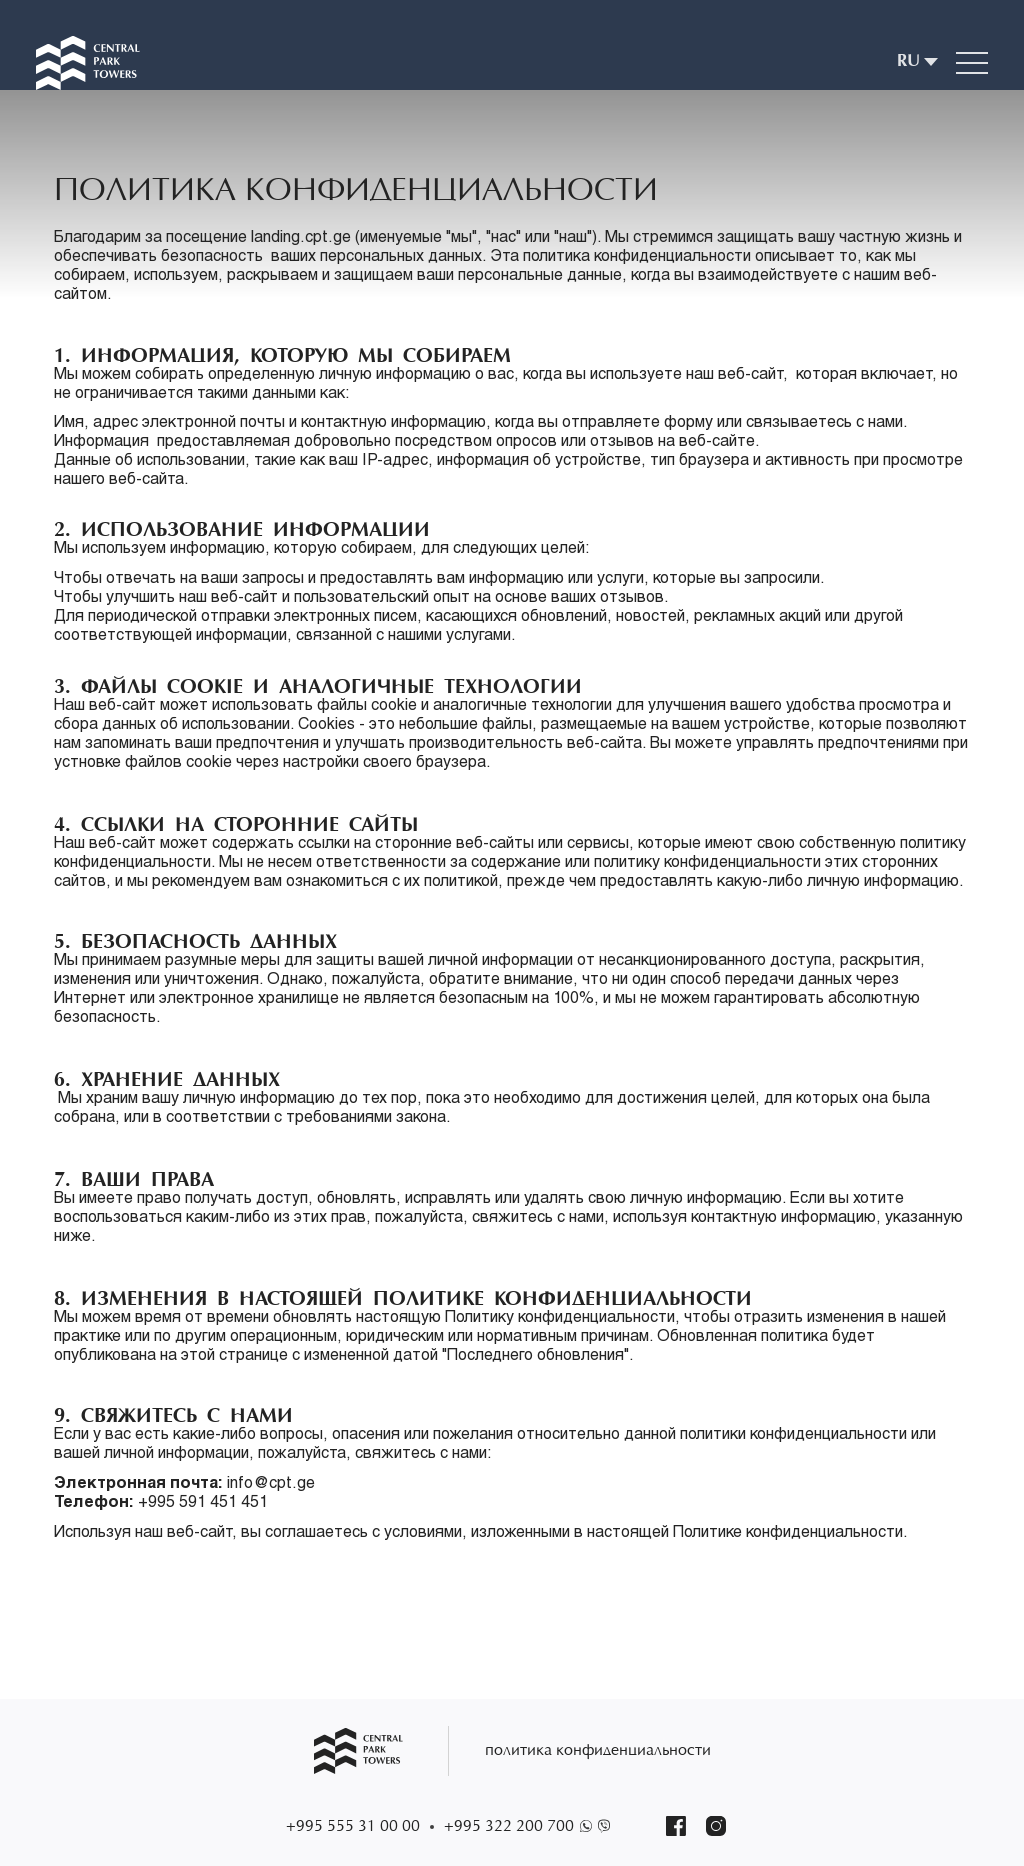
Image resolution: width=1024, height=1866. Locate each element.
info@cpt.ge (273, 1485)
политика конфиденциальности (598, 1751)
